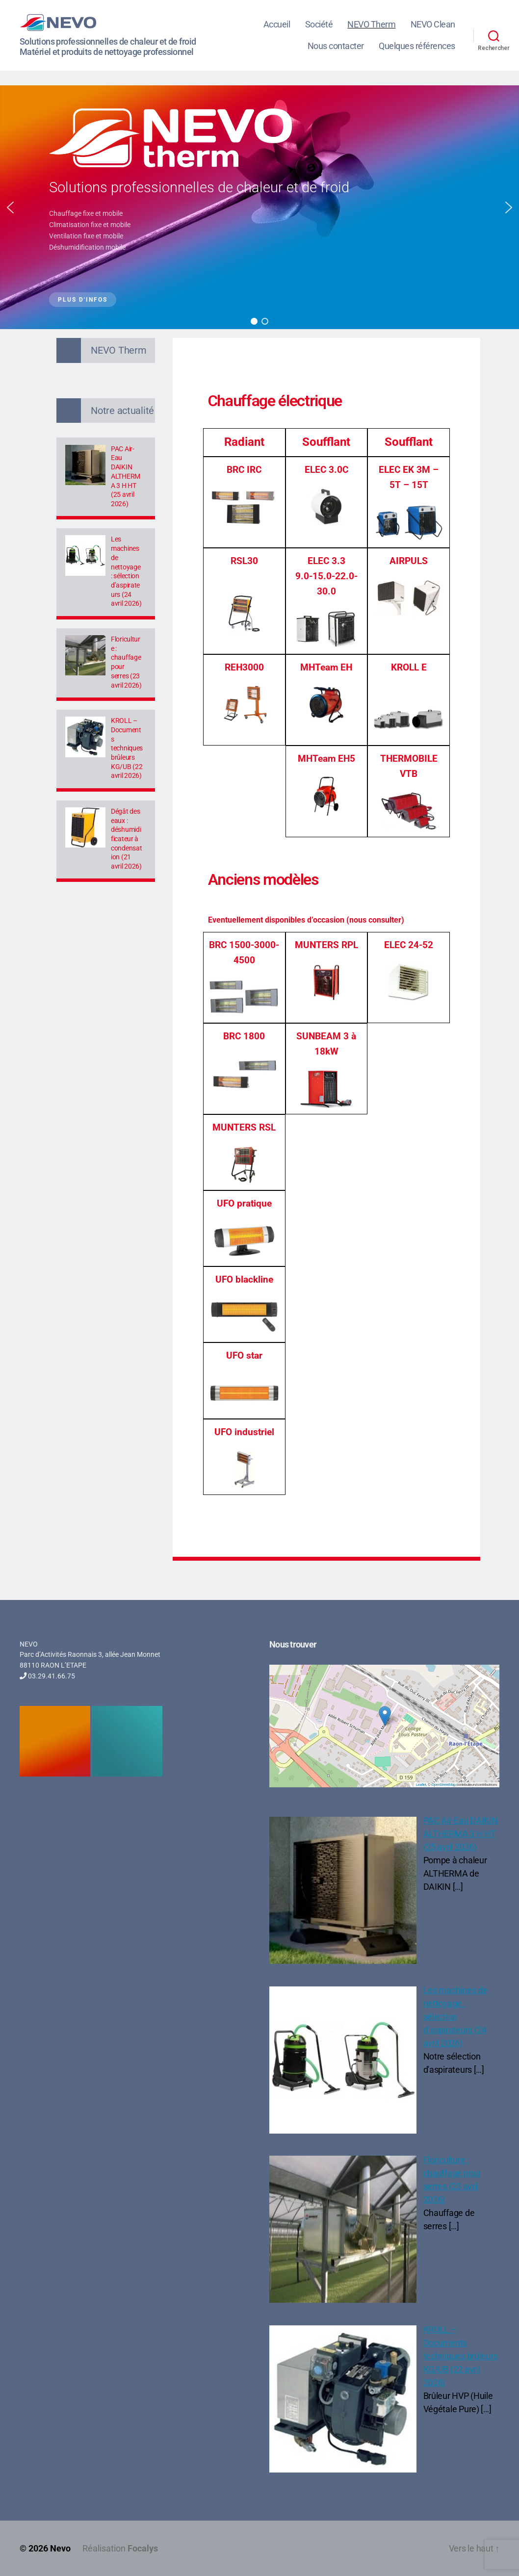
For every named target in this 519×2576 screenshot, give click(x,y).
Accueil (276, 24)
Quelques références (417, 46)
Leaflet (421, 1784)
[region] (259, 207)
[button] (10, 207)
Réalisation (120, 2548)
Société (319, 24)
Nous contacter (336, 46)
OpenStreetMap (443, 1784)
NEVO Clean (433, 24)
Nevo (60, 2548)
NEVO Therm (371, 24)
